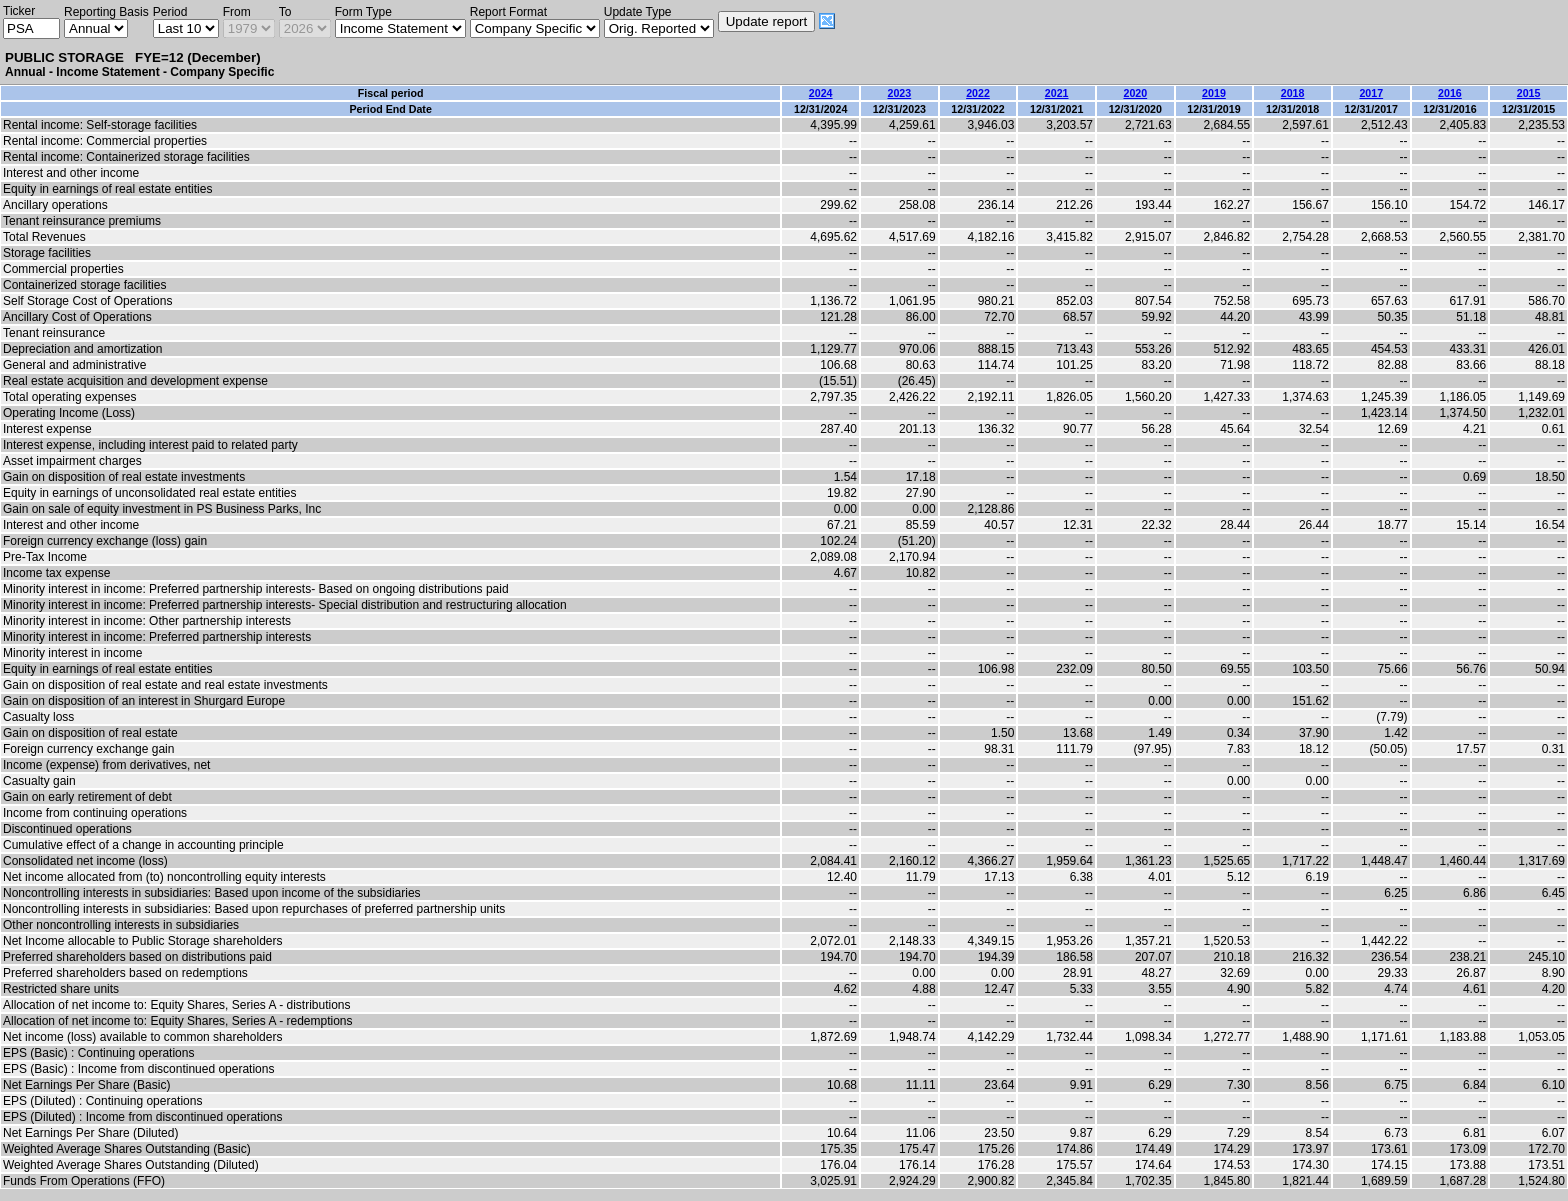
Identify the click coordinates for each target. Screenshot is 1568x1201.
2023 (899, 93)
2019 (1214, 93)
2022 (978, 93)
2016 (1450, 93)
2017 (1371, 93)
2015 (1529, 93)
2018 (1293, 93)
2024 (821, 93)
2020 (1135, 93)
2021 (1057, 93)
